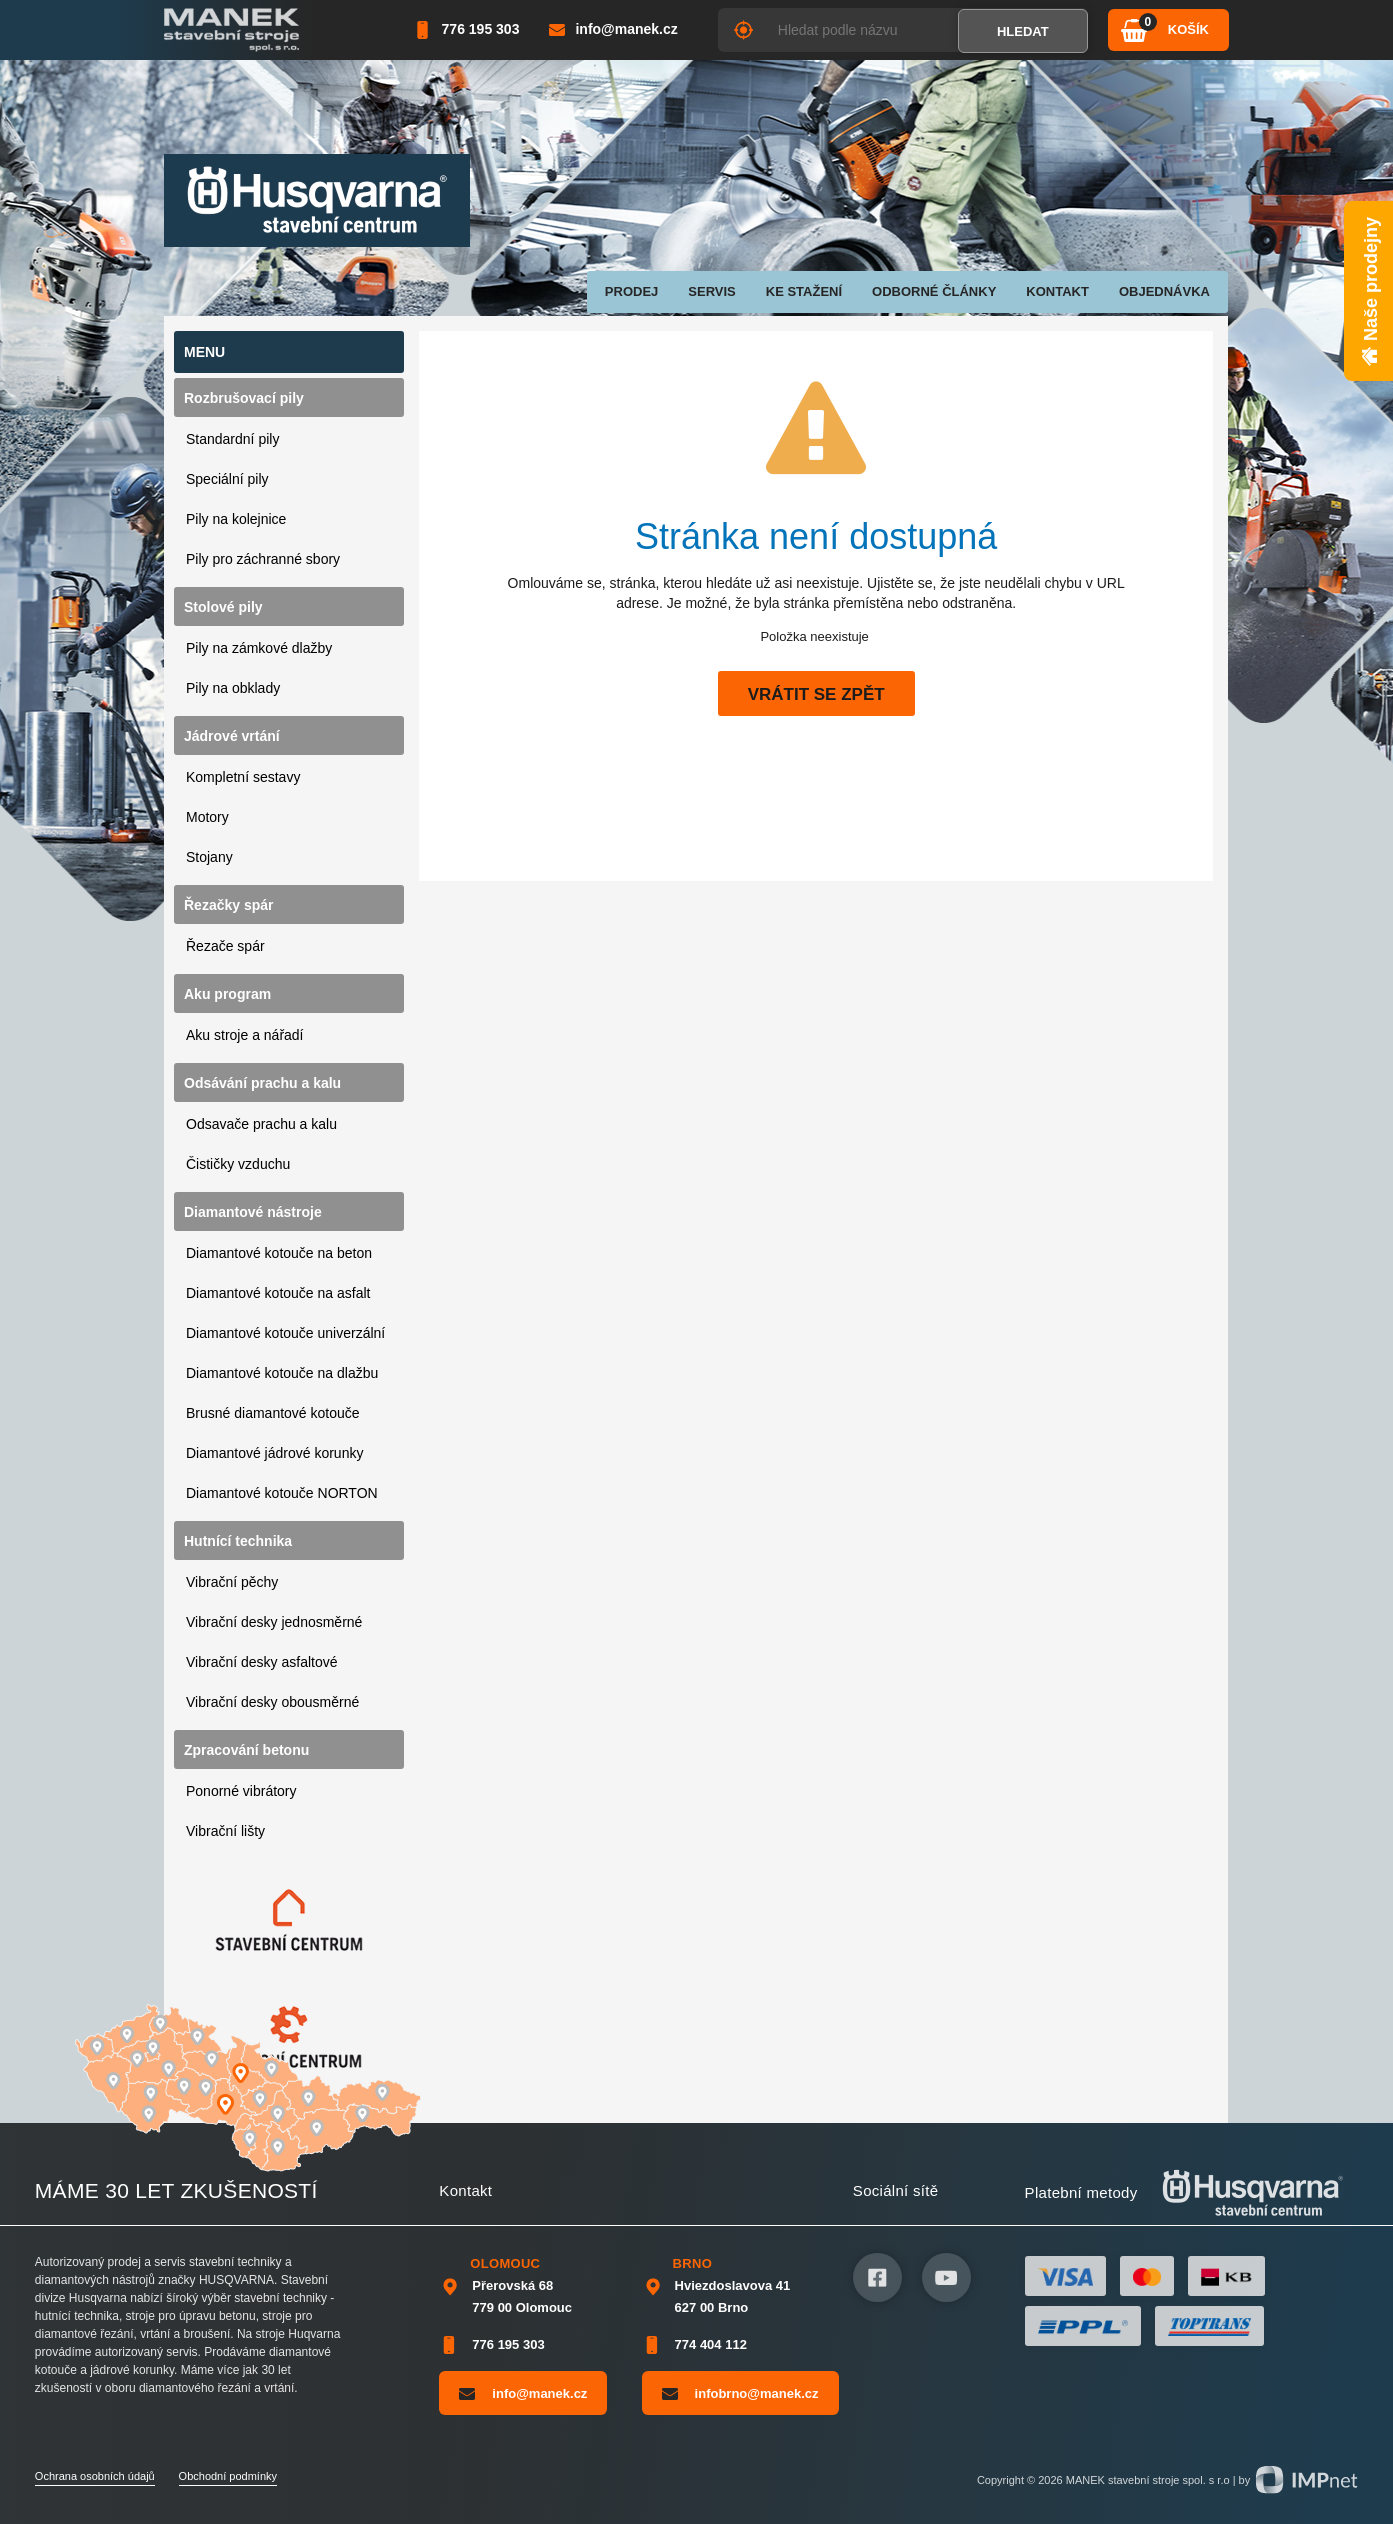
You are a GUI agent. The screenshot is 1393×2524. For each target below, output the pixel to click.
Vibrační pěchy (232, 1582)
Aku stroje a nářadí (245, 1035)
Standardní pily (232, 439)
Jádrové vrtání (232, 736)
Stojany (209, 857)
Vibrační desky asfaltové (262, 1662)
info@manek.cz (523, 2393)
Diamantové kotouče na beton (279, 1253)
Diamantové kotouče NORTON (282, 1493)
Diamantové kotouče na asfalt (278, 1293)
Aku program (227, 994)
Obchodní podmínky (228, 2476)
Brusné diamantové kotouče (273, 1413)
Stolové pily (223, 607)
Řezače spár (225, 946)
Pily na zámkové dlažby (259, 648)
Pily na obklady (233, 688)
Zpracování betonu (246, 1750)
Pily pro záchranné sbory (263, 559)
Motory (207, 817)
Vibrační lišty (225, 1831)
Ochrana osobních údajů (95, 2476)
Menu (204, 352)
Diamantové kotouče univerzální (285, 1333)
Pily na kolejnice (236, 519)
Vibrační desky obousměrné (272, 1702)
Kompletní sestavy (243, 777)
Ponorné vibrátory (241, 1791)
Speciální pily (227, 479)
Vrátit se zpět (816, 694)
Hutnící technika (238, 1541)
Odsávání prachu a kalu (262, 1083)
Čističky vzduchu (238, 1164)
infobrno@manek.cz (740, 2393)
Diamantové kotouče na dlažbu (282, 1373)
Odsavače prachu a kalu (261, 1124)
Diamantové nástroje (253, 1212)
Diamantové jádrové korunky (274, 1453)
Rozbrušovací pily (244, 398)
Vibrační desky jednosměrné (274, 1622)
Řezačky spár (229, 905)
